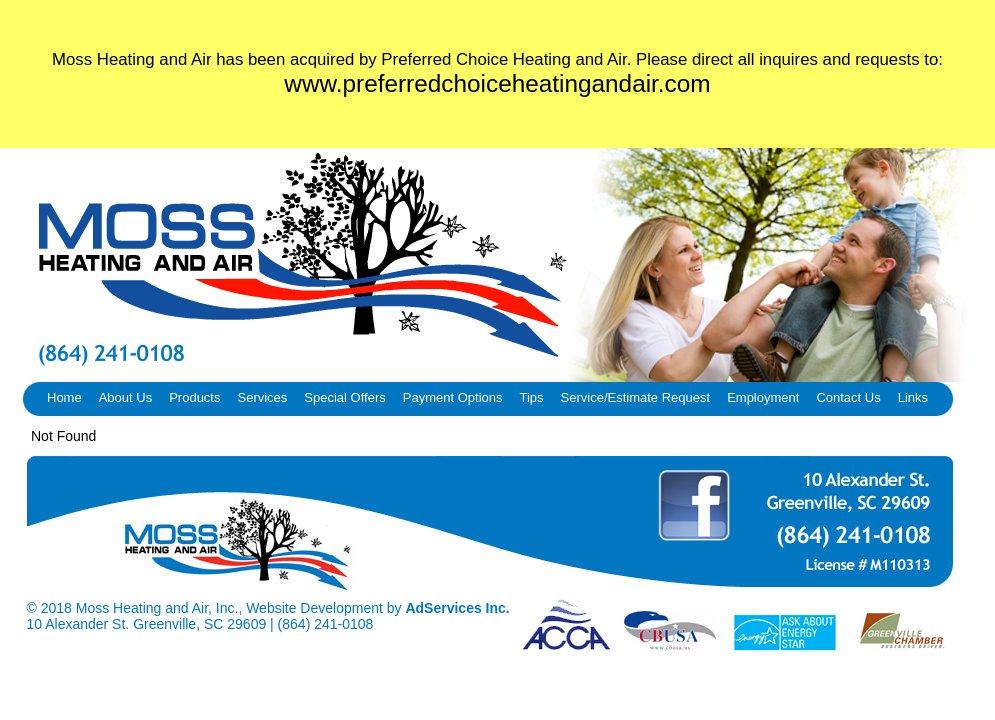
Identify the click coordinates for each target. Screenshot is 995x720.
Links (913, 397)
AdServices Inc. (457, 608)
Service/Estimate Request (636, 397)
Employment (763, 397)
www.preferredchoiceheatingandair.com (497, 83)
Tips (531, 397)
